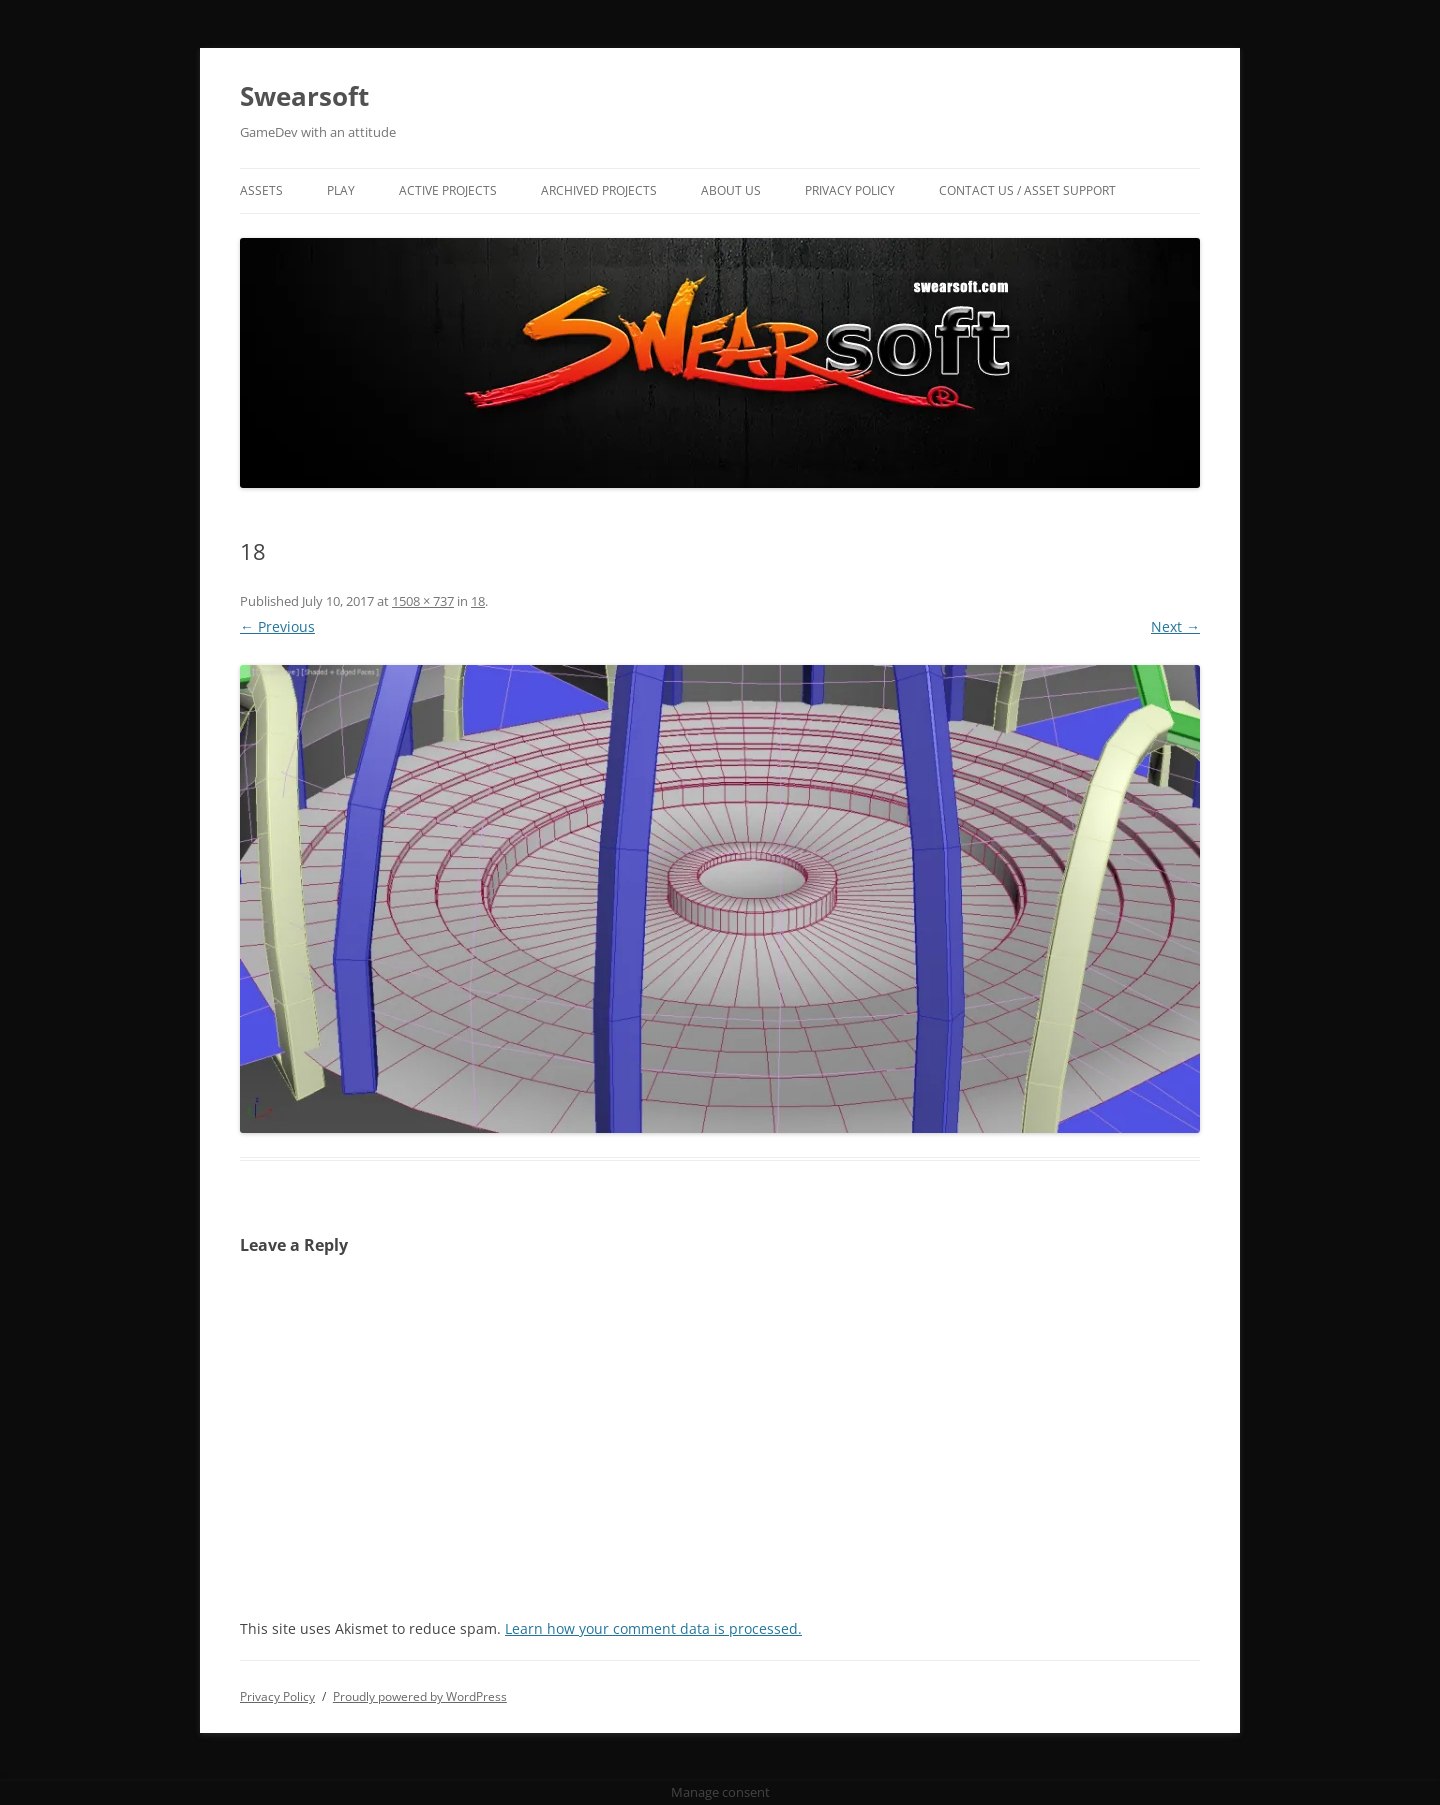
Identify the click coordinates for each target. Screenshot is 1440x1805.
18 (478, 601)
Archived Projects (599, 190)
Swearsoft (304, 96)
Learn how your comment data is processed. (653, 1628)
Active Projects (448, 190)
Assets (261, 190)
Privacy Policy (850, 190)
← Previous (277, 626)
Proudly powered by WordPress (420, 1696)
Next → (1175, 626)
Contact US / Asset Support (1027, 190)
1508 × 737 (423, 601)
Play (341, 190)
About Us (731, 190)
